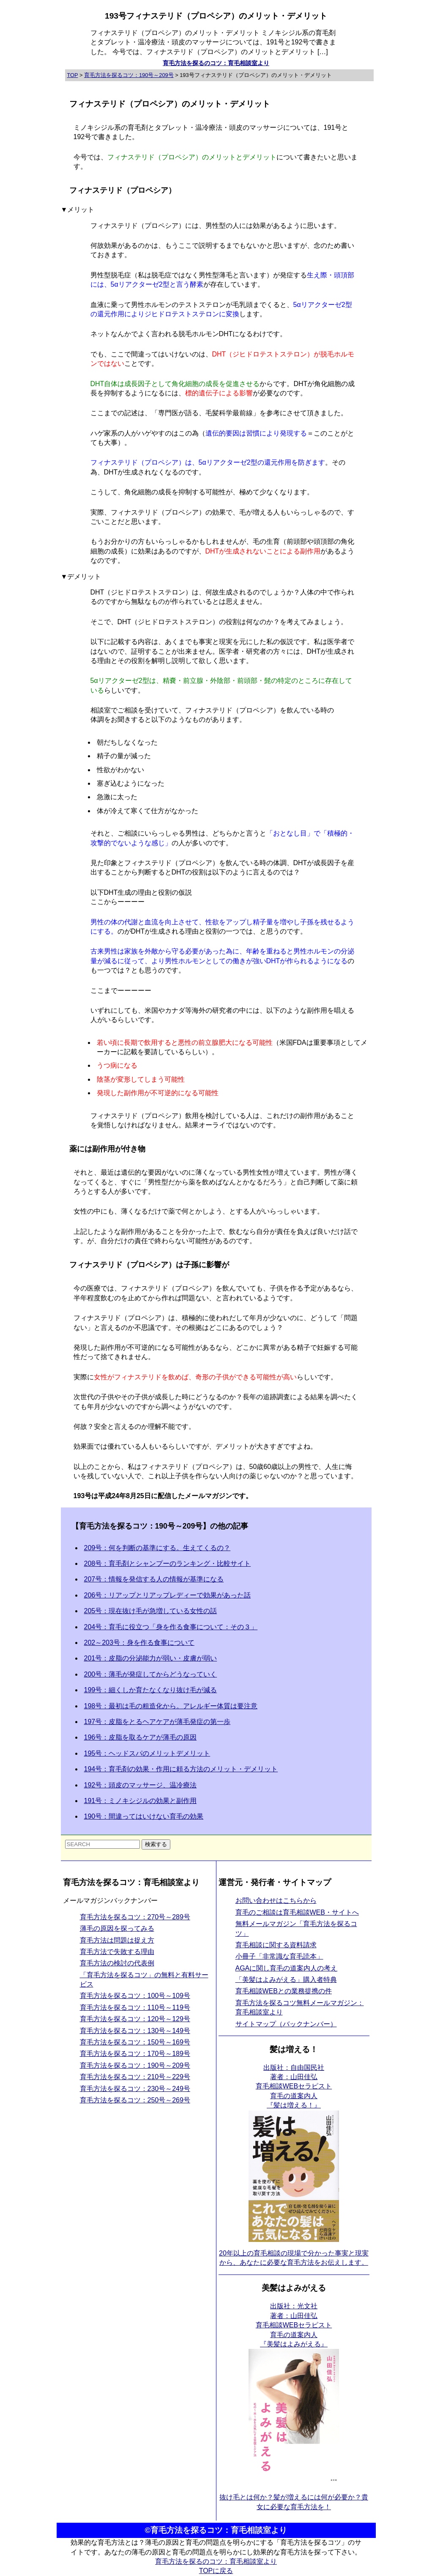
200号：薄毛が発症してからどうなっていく (150, 1674)
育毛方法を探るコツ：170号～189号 (135, 2053)
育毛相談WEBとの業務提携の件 (283, 1991)
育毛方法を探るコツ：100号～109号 (135, 1995)
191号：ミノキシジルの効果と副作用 (140, 1800)
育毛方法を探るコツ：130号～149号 (135, 2030)
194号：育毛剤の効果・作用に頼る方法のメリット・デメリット (181, 1769)
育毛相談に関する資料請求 (276, 1944)
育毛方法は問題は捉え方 (117, 1940)
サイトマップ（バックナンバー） (286, 2024)
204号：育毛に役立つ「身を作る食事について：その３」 (171, 1627)
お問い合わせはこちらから (276, 1900)
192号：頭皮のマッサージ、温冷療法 (140, 1785)
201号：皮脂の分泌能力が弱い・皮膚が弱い (150, 1658)
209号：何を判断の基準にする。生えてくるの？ (157, 1547)
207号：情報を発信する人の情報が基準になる (154, 1579)
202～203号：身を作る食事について (139, 1642)
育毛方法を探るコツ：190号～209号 (135, 2065)
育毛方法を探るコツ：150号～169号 (135, 2042)
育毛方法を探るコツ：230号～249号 (135, 2088)
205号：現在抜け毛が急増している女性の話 (150, 1610)
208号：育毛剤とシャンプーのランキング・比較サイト (167, 1563)
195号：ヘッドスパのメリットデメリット (147, 1753)
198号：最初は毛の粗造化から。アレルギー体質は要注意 (171, 1706)
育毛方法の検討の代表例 (117, 1963)
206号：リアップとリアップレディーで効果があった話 (167, 1595)
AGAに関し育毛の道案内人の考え (286, 1968)
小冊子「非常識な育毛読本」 (279, 1956)
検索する (156, 1844)
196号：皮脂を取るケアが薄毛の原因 (140, 1737)
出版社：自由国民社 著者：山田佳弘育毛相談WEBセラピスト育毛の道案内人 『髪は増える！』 (294, 2086)
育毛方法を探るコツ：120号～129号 (135, 2018)
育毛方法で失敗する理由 (117, 1951)
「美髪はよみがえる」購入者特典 (286, 1979)
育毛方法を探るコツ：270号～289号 (135, 1917)
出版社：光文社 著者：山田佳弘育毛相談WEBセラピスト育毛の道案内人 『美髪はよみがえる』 (294, 2325)
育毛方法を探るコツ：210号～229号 (135, 2076)
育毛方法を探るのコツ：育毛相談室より (216, 63)
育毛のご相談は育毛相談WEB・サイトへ (297, 1912)
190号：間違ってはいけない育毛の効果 (144, 1816)
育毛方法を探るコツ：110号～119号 (135, 2007)
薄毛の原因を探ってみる (117, 1928)
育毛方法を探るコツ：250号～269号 (135, 2100)
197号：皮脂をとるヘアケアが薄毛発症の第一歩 (157, 1721)
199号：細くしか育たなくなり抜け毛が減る (150, 1690)
